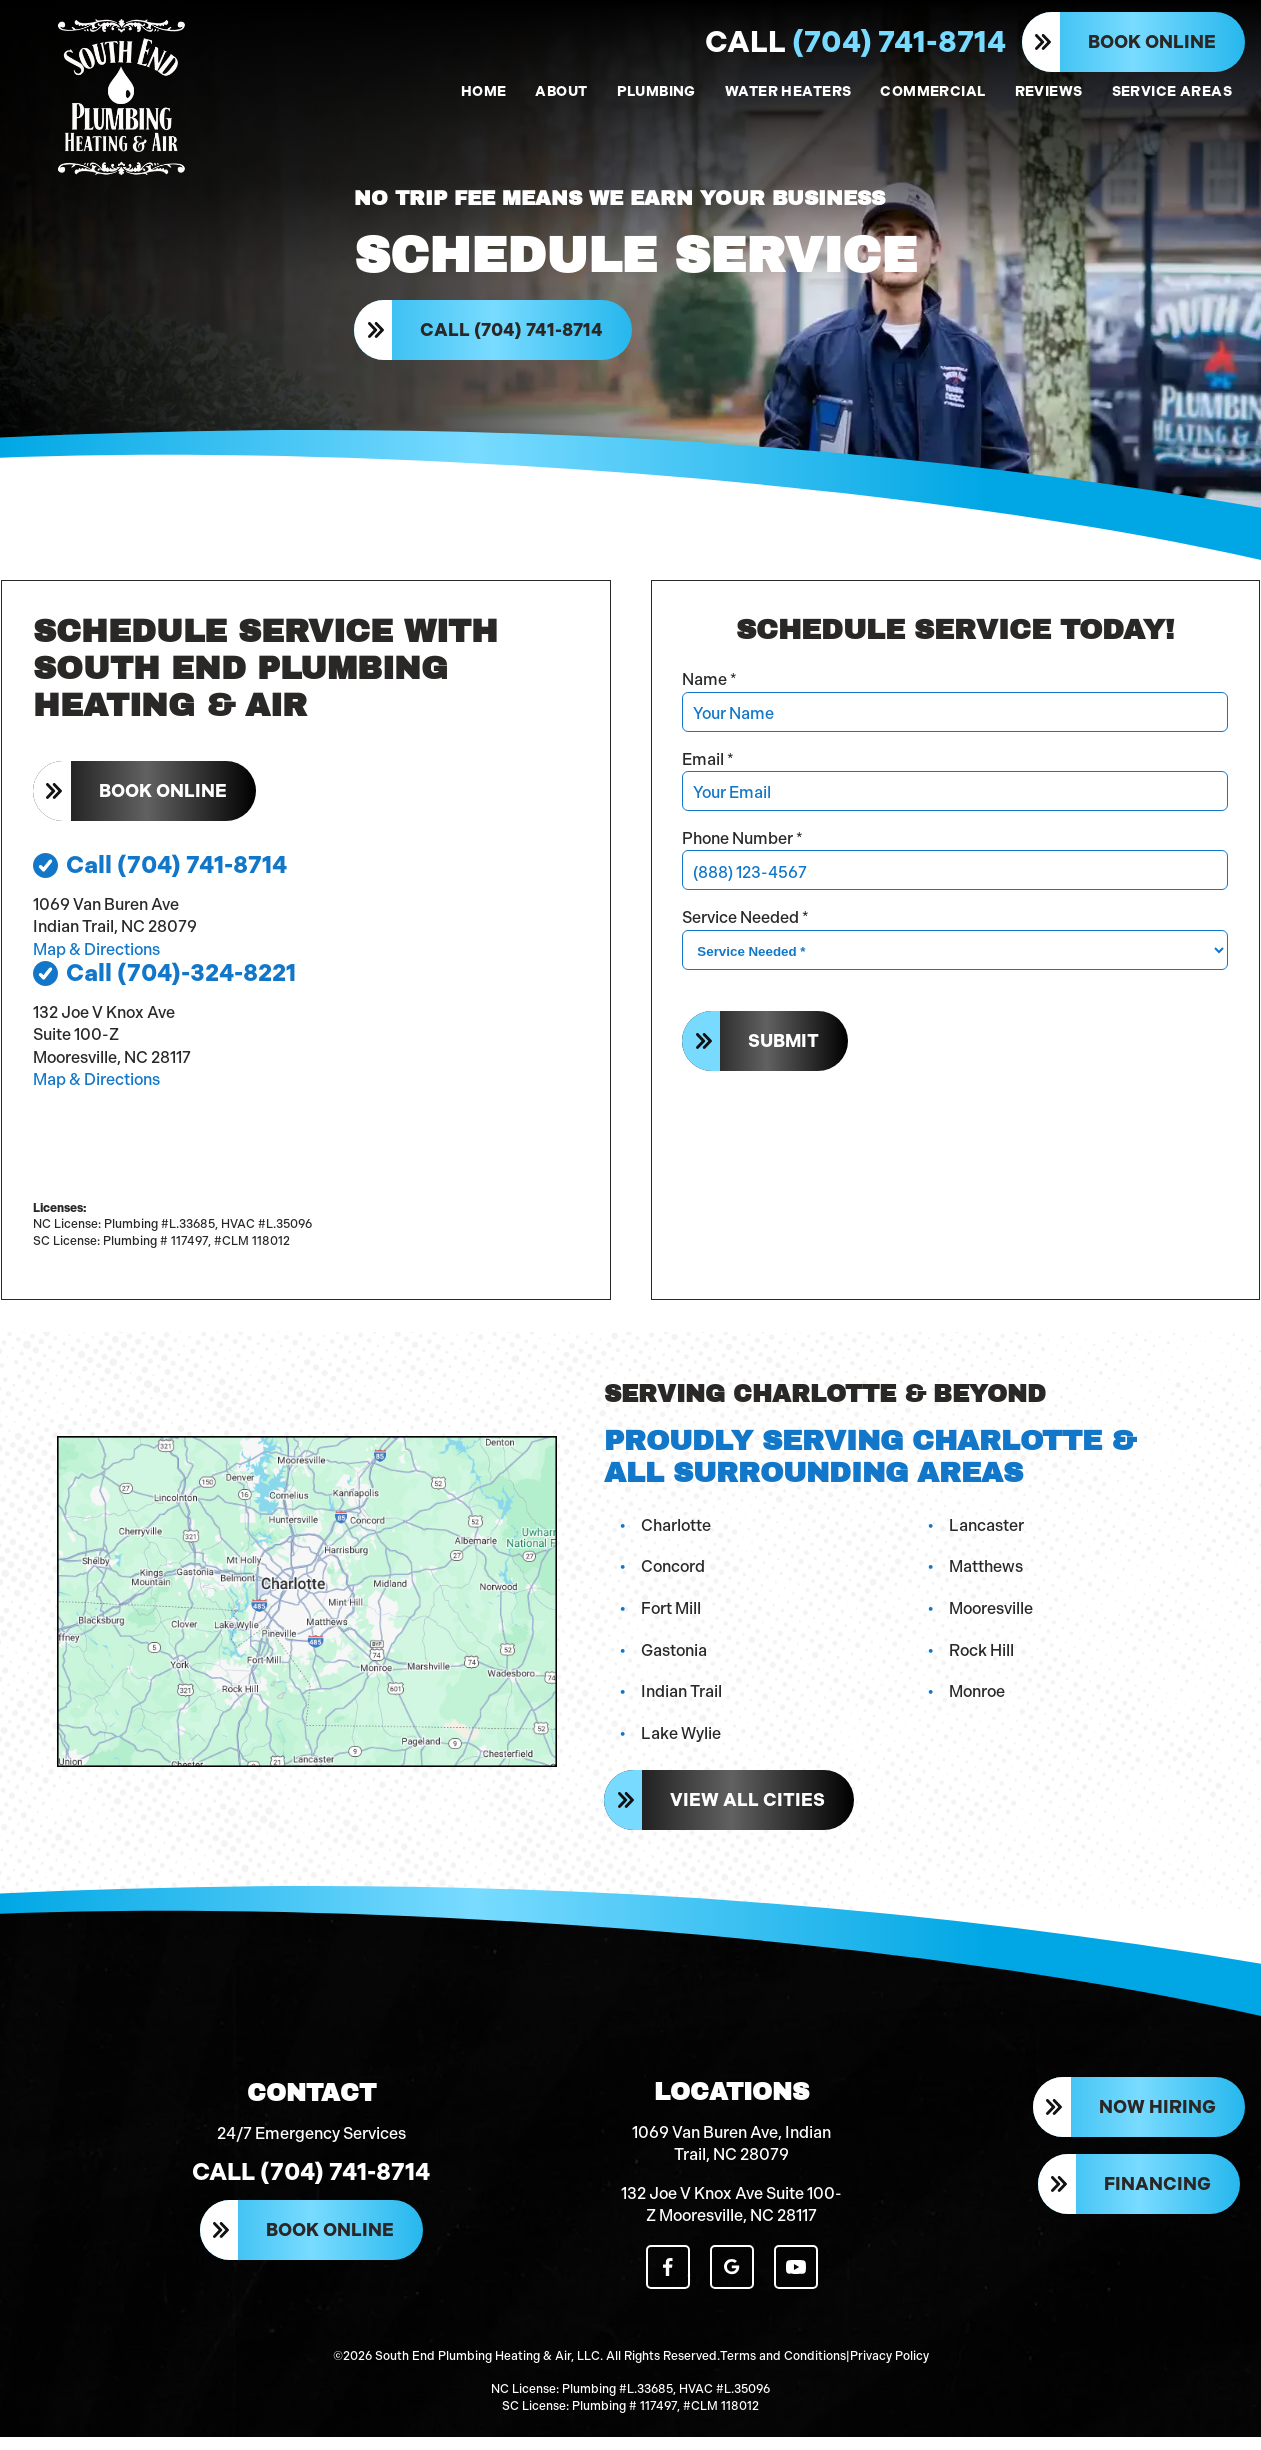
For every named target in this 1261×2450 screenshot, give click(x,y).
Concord (675, 1574)
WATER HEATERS (788, 91)
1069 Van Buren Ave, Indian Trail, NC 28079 (731, 2158)
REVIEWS (1049, 91)
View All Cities (749, 1808)
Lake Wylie (683, 1740)
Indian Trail (683, 1699)
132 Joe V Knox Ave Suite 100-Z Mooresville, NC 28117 (731, 2219)
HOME (484, 91)
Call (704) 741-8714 (513, 335)
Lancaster (988, 1532)
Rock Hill (983, 1657)
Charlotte (678, 1532)
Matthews (988, 1574)
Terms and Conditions (783, 2370)
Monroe (979, 1699)
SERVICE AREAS (1172, 91)
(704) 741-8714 (855, 42)
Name (711, 688)
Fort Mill (673, 1615)
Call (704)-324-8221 (164, 982)
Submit (785, 1049)
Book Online (1152, 42)
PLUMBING (656, 91)
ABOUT (561, 91)
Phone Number (744, 846)
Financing (1157, 2200)
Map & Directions (96, 957)
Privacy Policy (889, 2370)
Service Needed (747, 926)
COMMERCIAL (932, 91)
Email (710, 767)
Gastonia (676, 1657)
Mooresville (993, 1615)
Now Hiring (1157, 2124)
